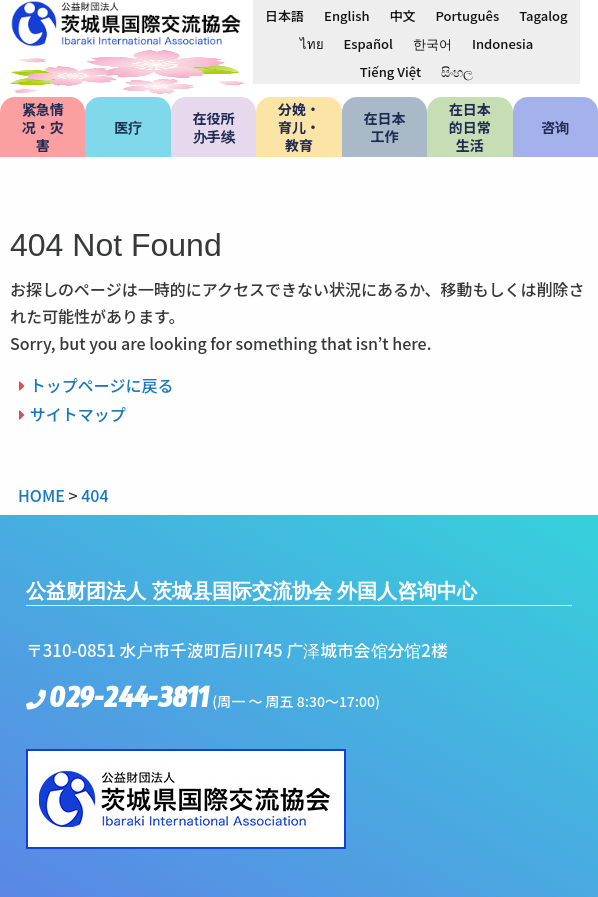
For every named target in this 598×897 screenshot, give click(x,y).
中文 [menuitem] (402, 15)
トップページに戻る (102, 385)
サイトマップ (78, 414)
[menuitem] (284, 15)
